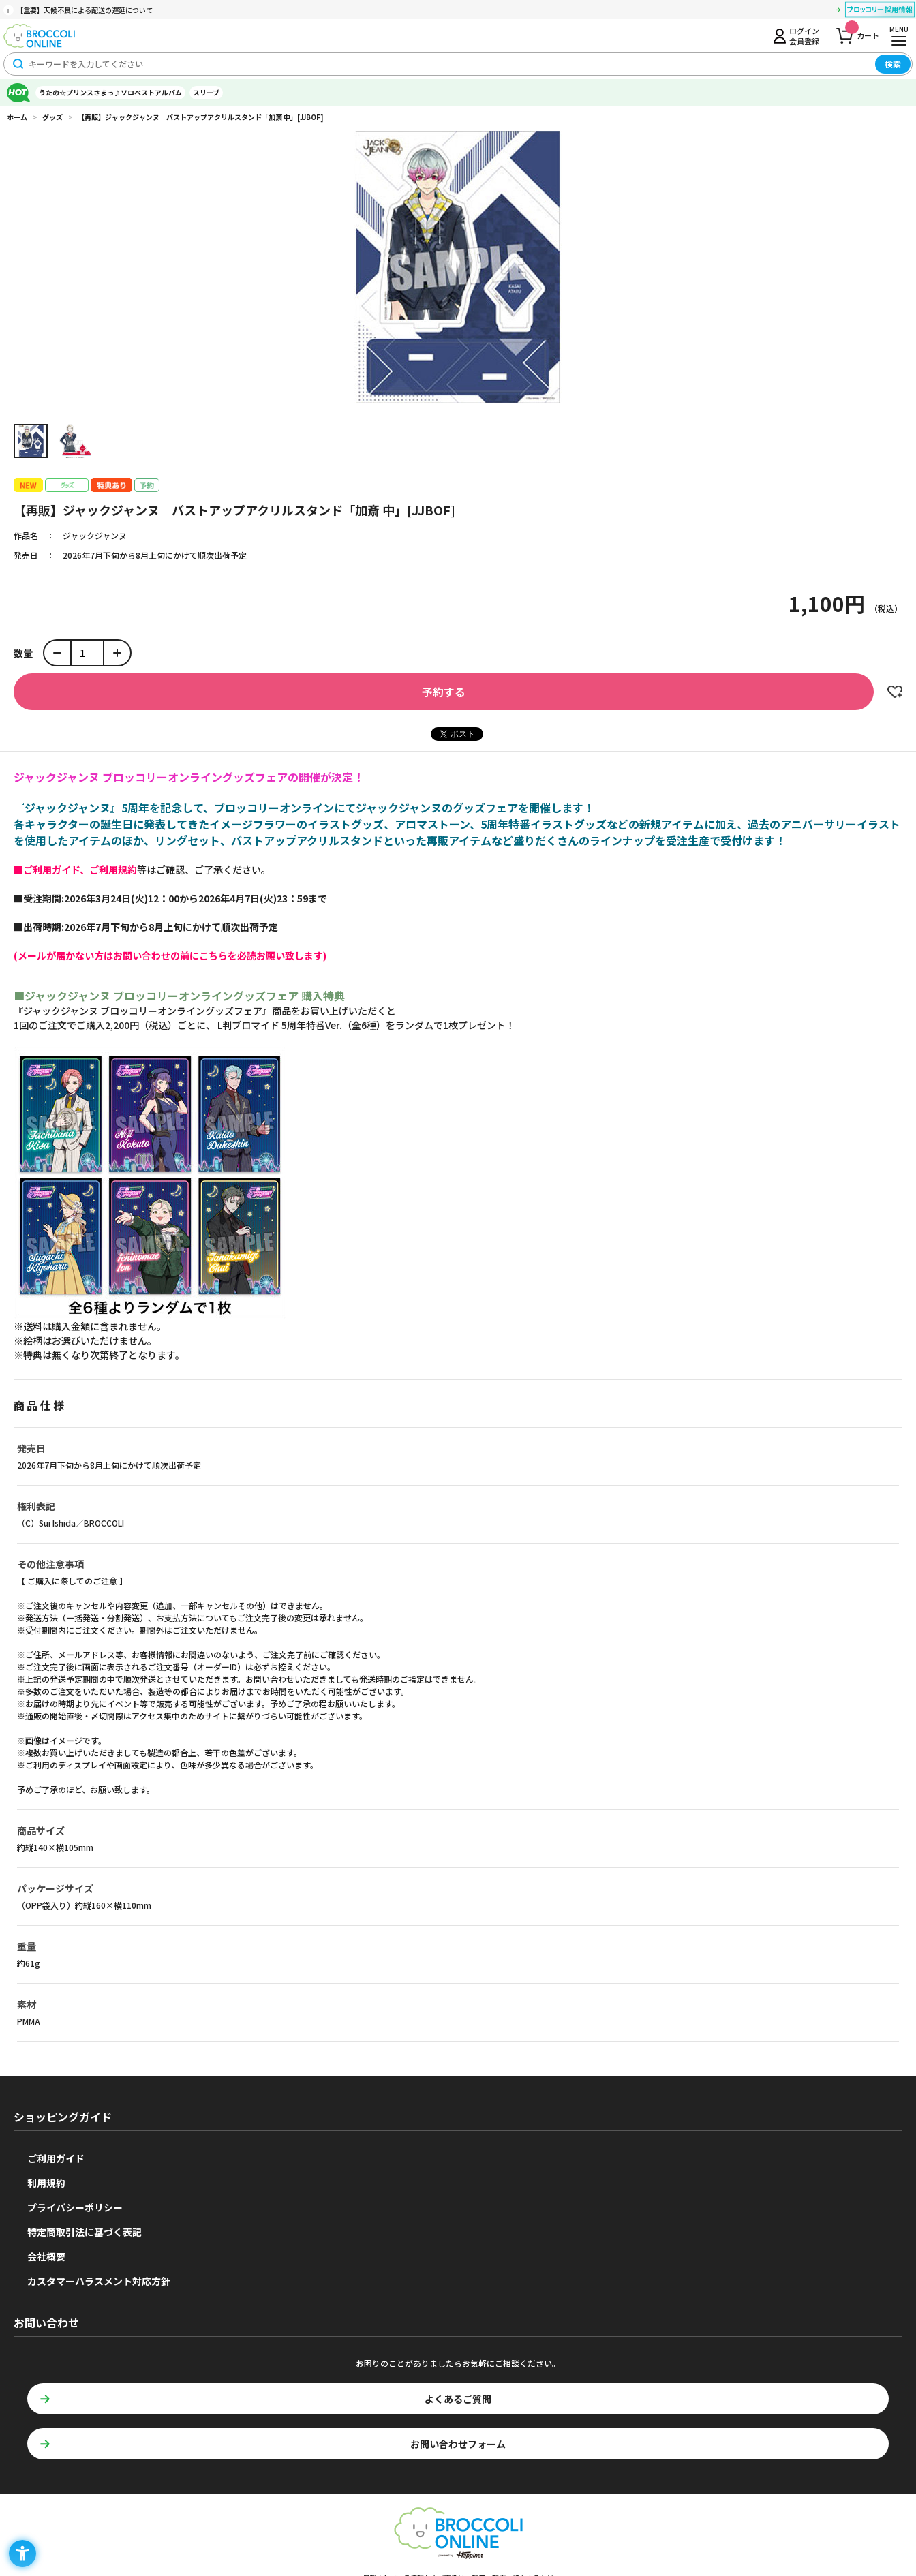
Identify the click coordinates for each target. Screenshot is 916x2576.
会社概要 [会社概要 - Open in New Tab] (46, 2256)
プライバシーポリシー (75, 2207)
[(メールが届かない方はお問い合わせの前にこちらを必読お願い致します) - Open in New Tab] (170, 955)
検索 (893, 64)
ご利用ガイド (56, 2158)
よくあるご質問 (458, 2399)
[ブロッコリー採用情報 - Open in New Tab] (880, 11)
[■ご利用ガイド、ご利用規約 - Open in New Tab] (75, 869)
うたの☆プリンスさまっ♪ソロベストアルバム (110, 92)
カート (862, 31)
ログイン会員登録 (804, 35)
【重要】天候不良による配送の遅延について (84, 10)
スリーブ (206, 92)
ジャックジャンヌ (95, 535)
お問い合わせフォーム (458, 2444)
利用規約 (46, 2183)
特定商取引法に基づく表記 (84, 2232)
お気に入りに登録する (894, 692)
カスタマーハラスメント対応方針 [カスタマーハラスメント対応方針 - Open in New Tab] (98, 2281)
